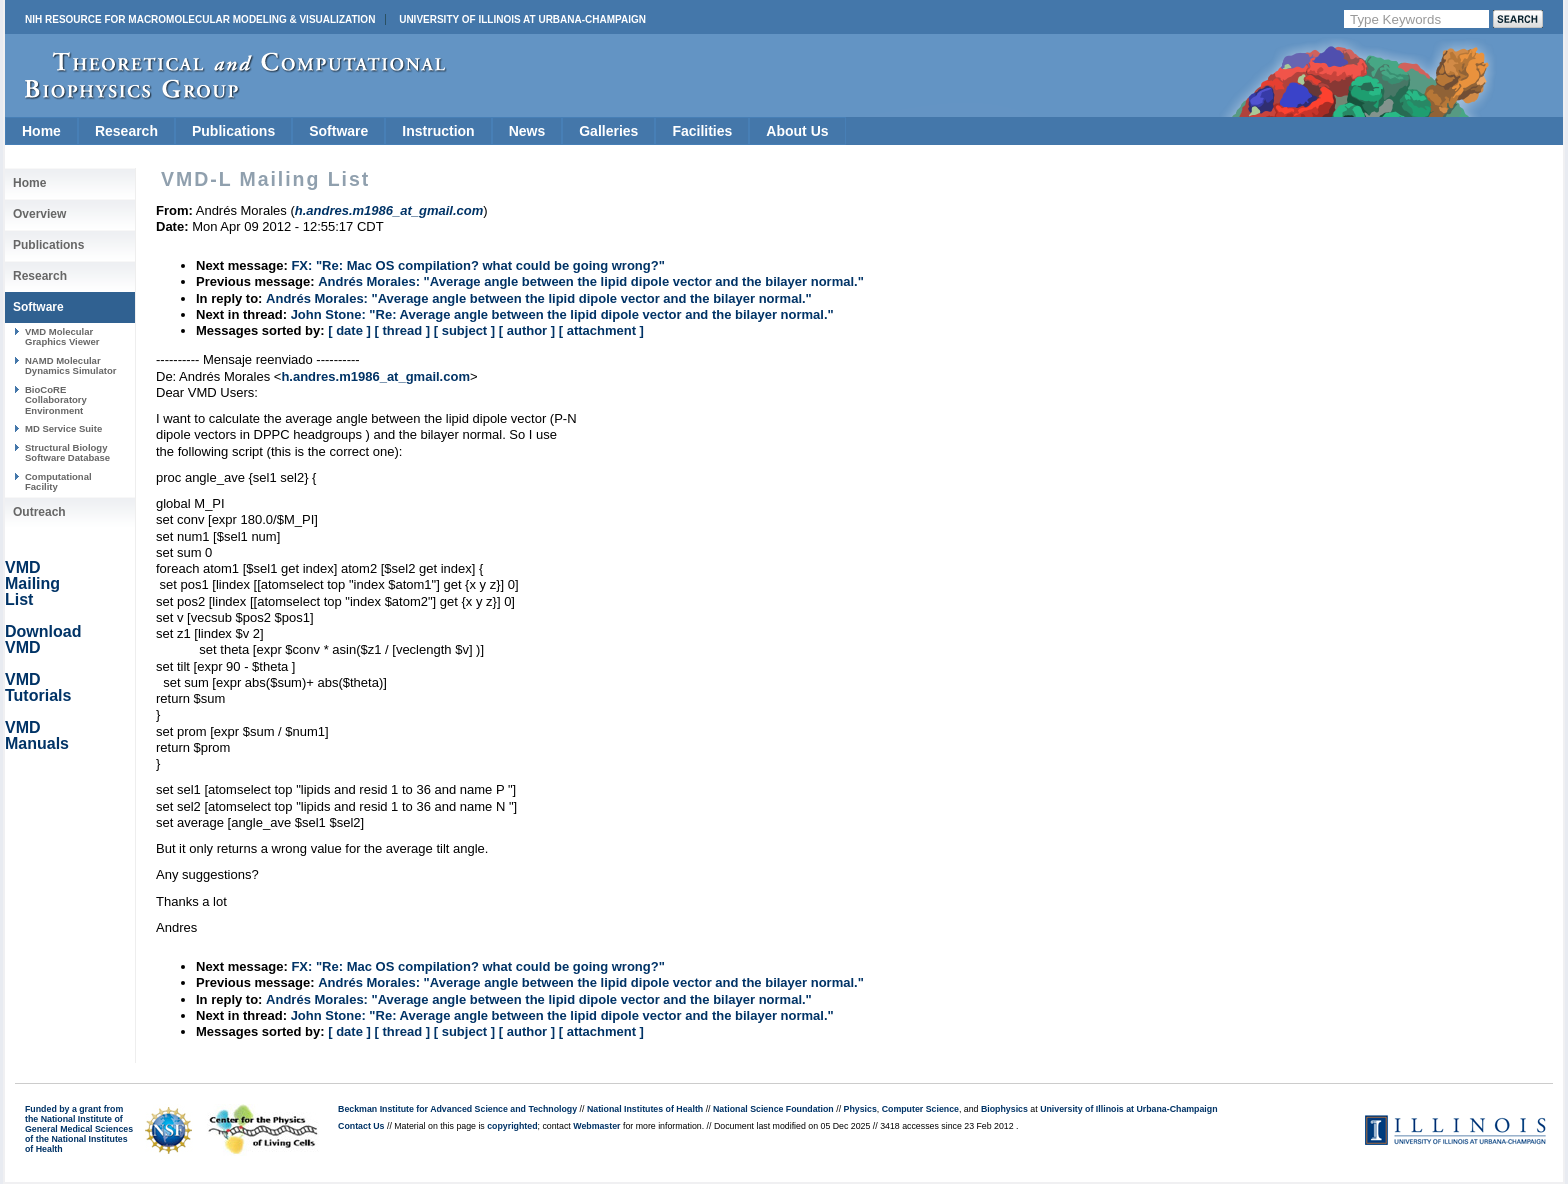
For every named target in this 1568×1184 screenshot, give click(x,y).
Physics (860, 1109)
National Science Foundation (773, 1109)
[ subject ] (464, 330)
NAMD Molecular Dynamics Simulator (71, 365)
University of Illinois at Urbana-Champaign (522, 19)
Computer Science (920, 1109)
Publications (233, 131)
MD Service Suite (63, 428)
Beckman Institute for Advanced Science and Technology (457, 1109)
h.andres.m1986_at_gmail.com (375, 376)
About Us (797, 131)
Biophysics (1004, 1109)
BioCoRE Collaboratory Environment (56, 400)
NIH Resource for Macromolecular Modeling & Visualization (200, 19)
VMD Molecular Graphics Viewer (62, 336)
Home (41, 131)
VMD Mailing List (32, 583)
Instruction (438, 131)
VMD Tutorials (38, 687)
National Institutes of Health (645, 1109)
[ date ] (349, 330)
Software (338, 131)
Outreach (39, 512)
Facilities (702, 131)
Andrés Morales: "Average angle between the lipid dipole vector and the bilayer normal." (591, 281)
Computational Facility (58, 481)
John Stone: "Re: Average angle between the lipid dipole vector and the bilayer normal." (562, 314)
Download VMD (43, 639)
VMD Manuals (37, 735)
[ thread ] (402, 330)
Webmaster (596, 1126)
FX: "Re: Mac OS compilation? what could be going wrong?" (477, 265)
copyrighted (512, 1126)
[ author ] (527, 330)
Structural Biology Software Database (67, 452)
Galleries (608, 131)
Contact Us (361, 1126)
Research (126, 131)
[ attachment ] (601, 330)
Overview (39, 214)
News (527, 131)
